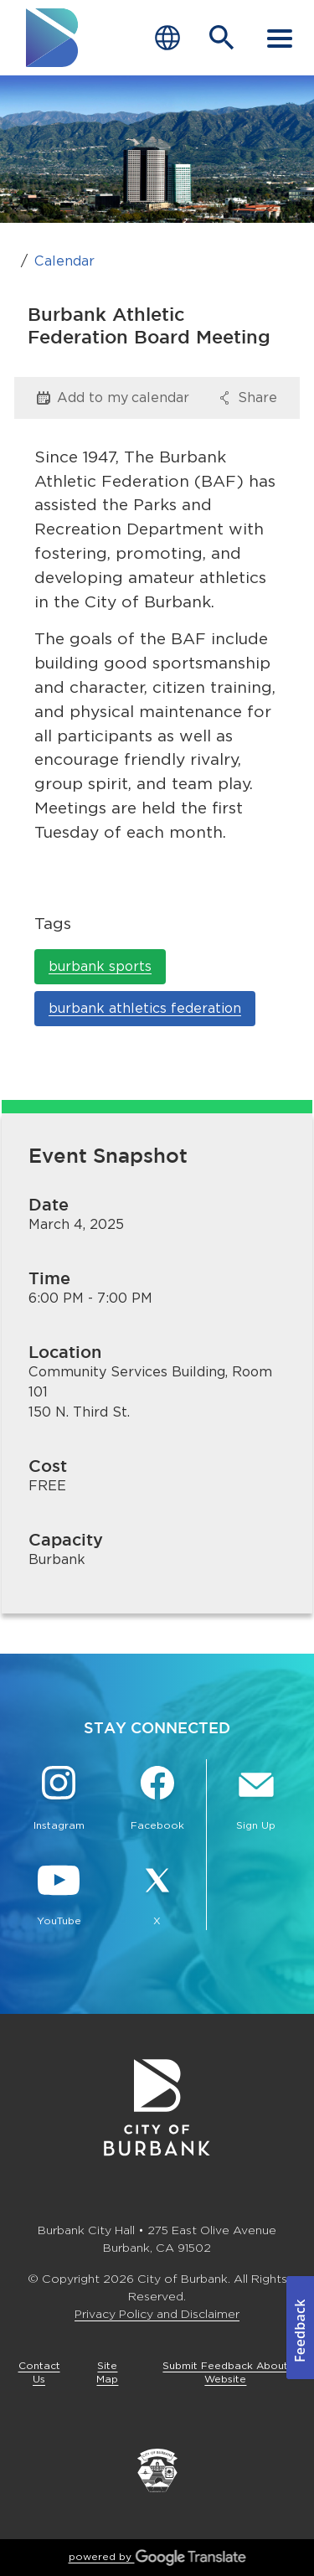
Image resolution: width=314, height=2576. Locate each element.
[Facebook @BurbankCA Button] (157, 1800)
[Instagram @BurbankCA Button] (58, 1800)
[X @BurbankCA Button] (157, 1895)
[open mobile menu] (279, 38)
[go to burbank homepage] (53, 37)
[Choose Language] (167, 38)
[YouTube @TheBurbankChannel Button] (58, 1895)
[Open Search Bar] (222, 38)
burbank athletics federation (145, 1008)
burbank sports (100, 966)
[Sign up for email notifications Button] (256, 1800)
